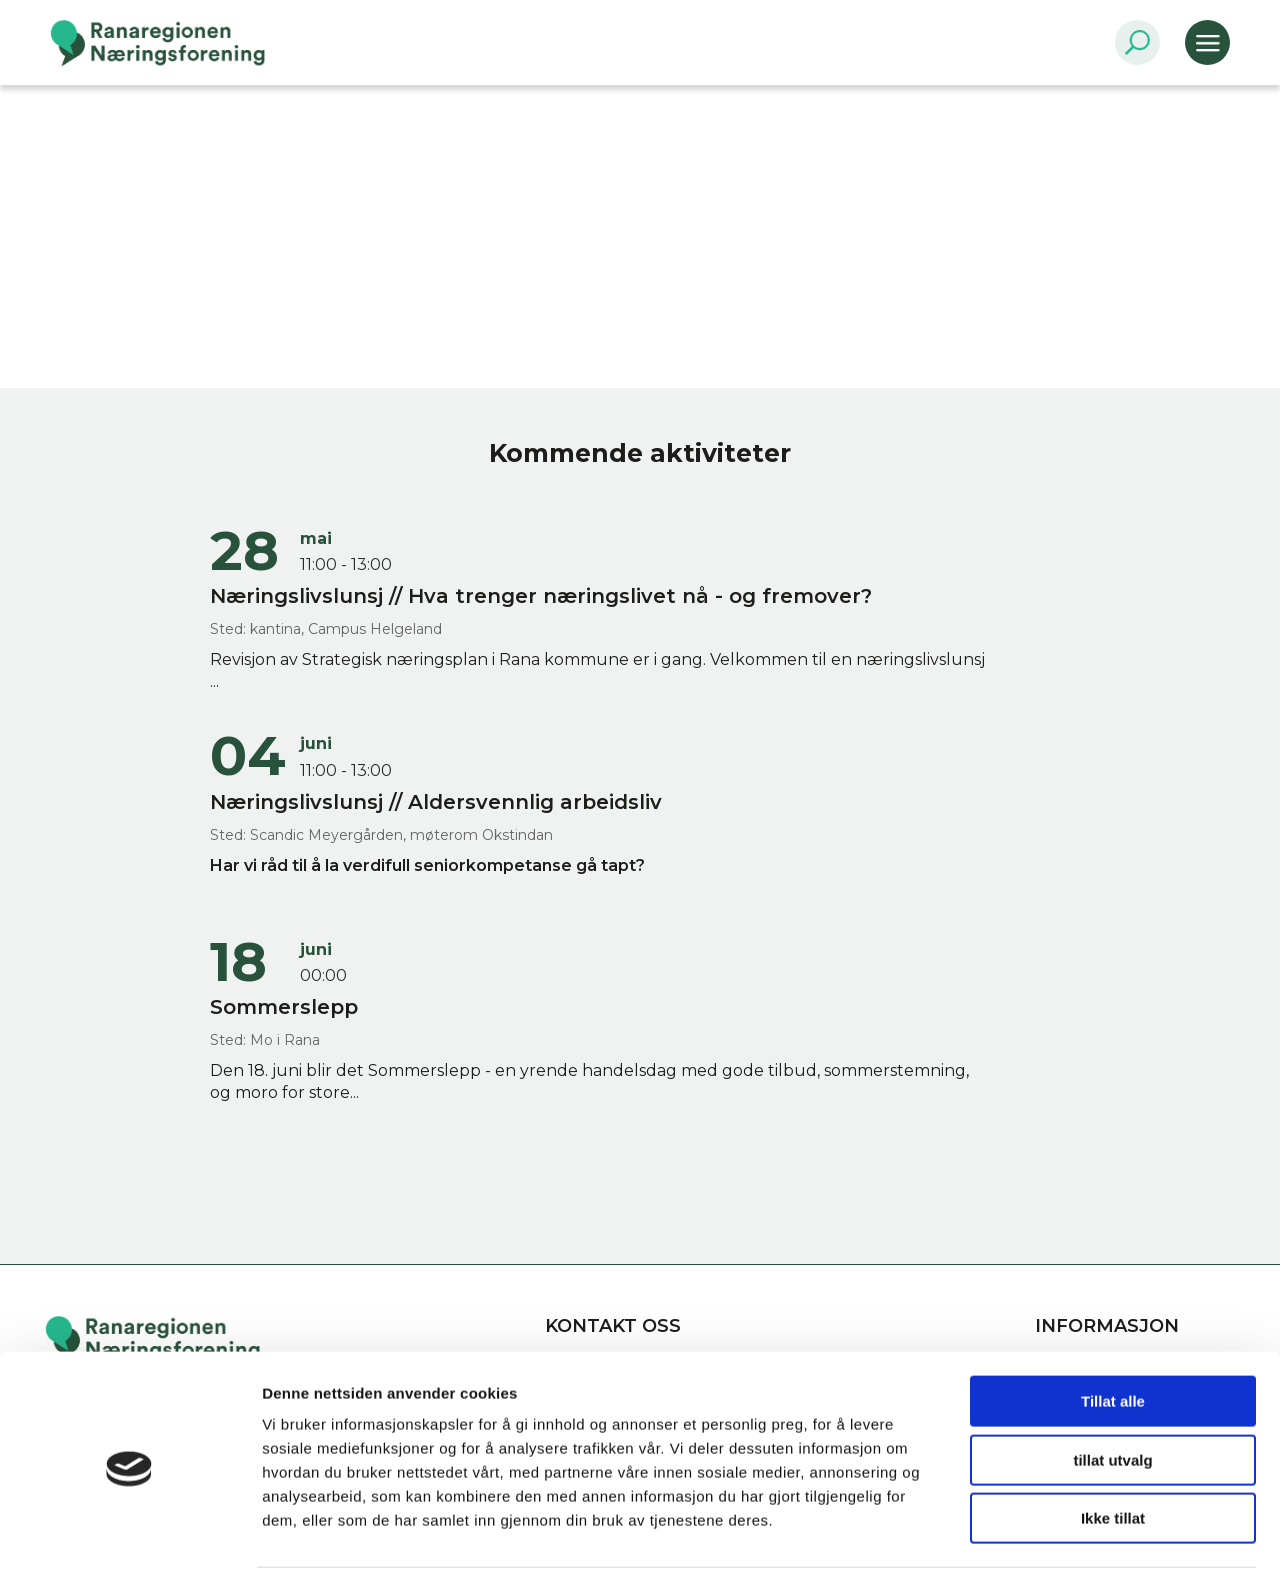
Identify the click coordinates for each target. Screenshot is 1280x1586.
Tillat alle (1113, 1341)
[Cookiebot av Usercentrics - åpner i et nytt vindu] (129, 1547)
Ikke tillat (1113, 1458)
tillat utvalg (1112, 1400)
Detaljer (1065, 1546)
